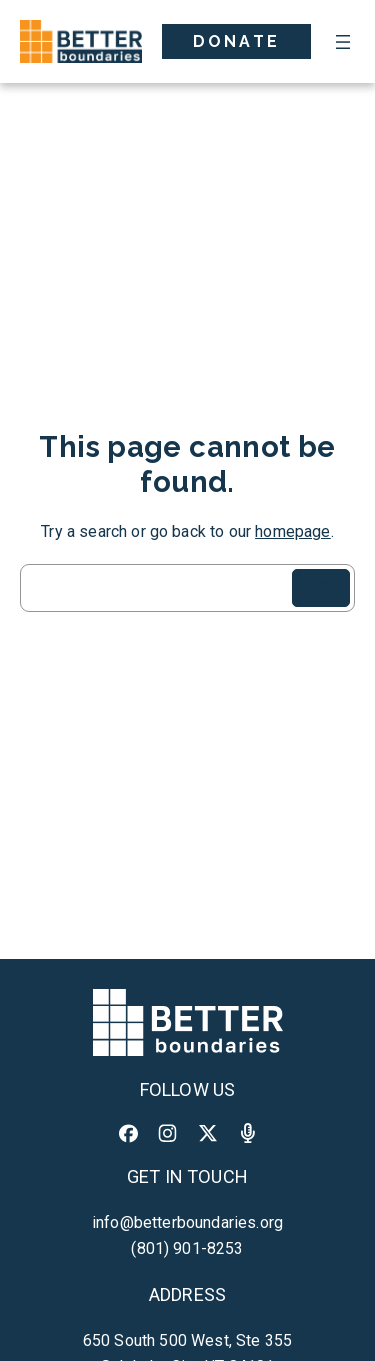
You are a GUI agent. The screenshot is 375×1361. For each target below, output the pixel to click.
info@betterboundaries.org (187, 1222)
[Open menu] (343, 42)
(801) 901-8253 (187, 1248)
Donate (236, 41)
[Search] (321, 588)
